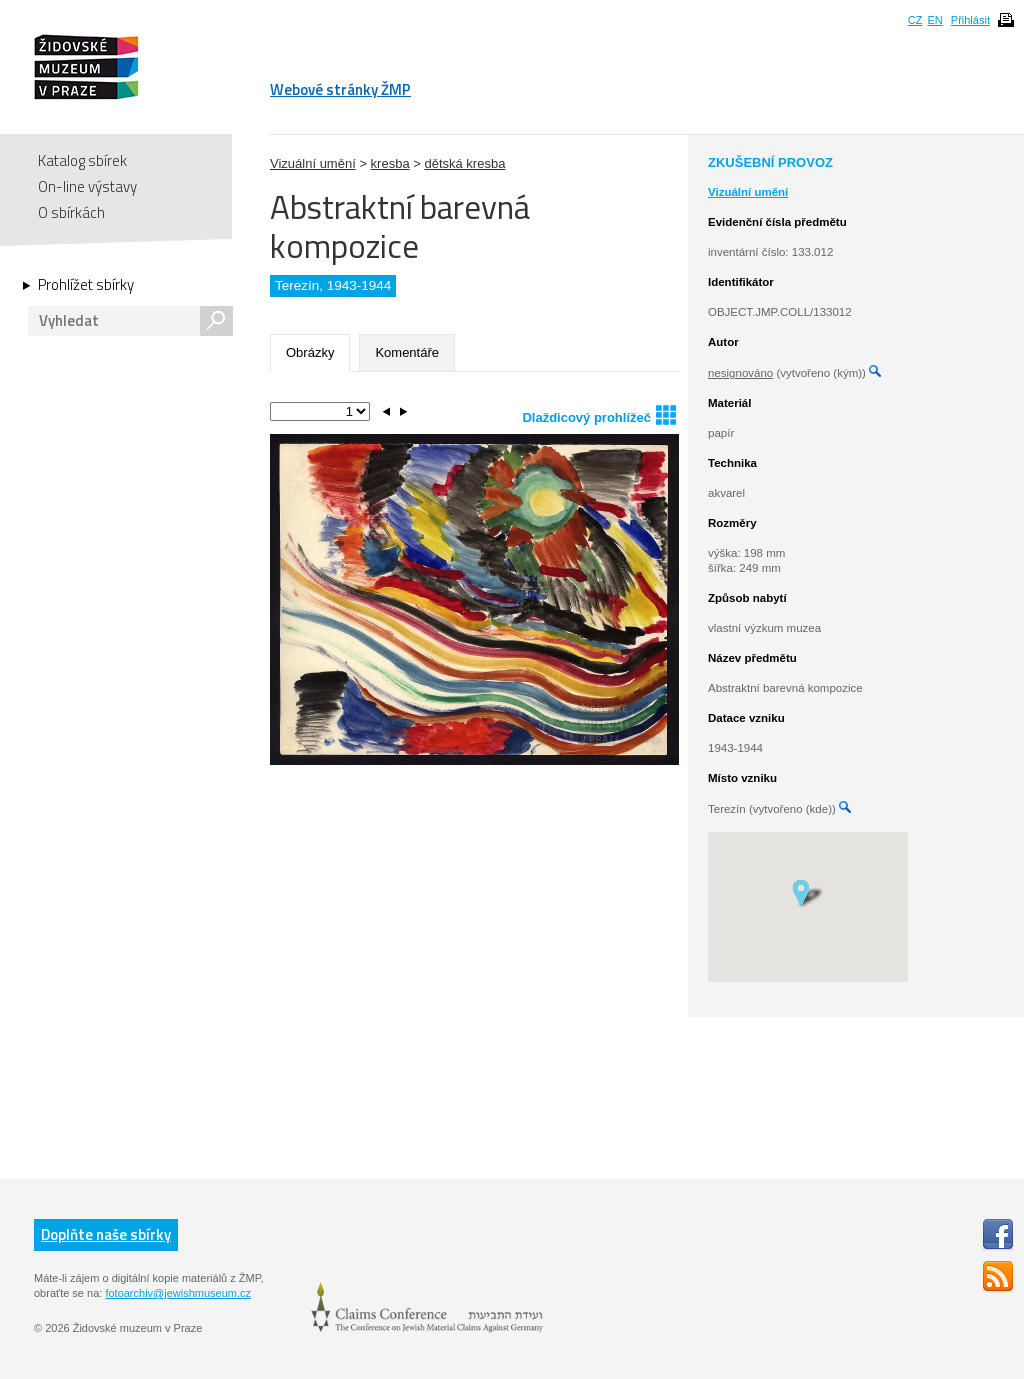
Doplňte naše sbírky (106, 1234)
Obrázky (310, 352)
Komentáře (407, 352)
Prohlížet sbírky (86, 285)
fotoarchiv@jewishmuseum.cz (178, 1293)
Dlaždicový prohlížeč (599, 414)
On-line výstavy (87, 186)
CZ (915, 20)
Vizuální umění (313, 163)
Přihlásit (970, 20)
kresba (390, 163)
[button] (807, 892)
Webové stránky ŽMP (340, 89)
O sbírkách (71, 212)
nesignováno (740, 373)
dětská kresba (464, 163)
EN (934, 20)
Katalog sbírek (82, 160)
